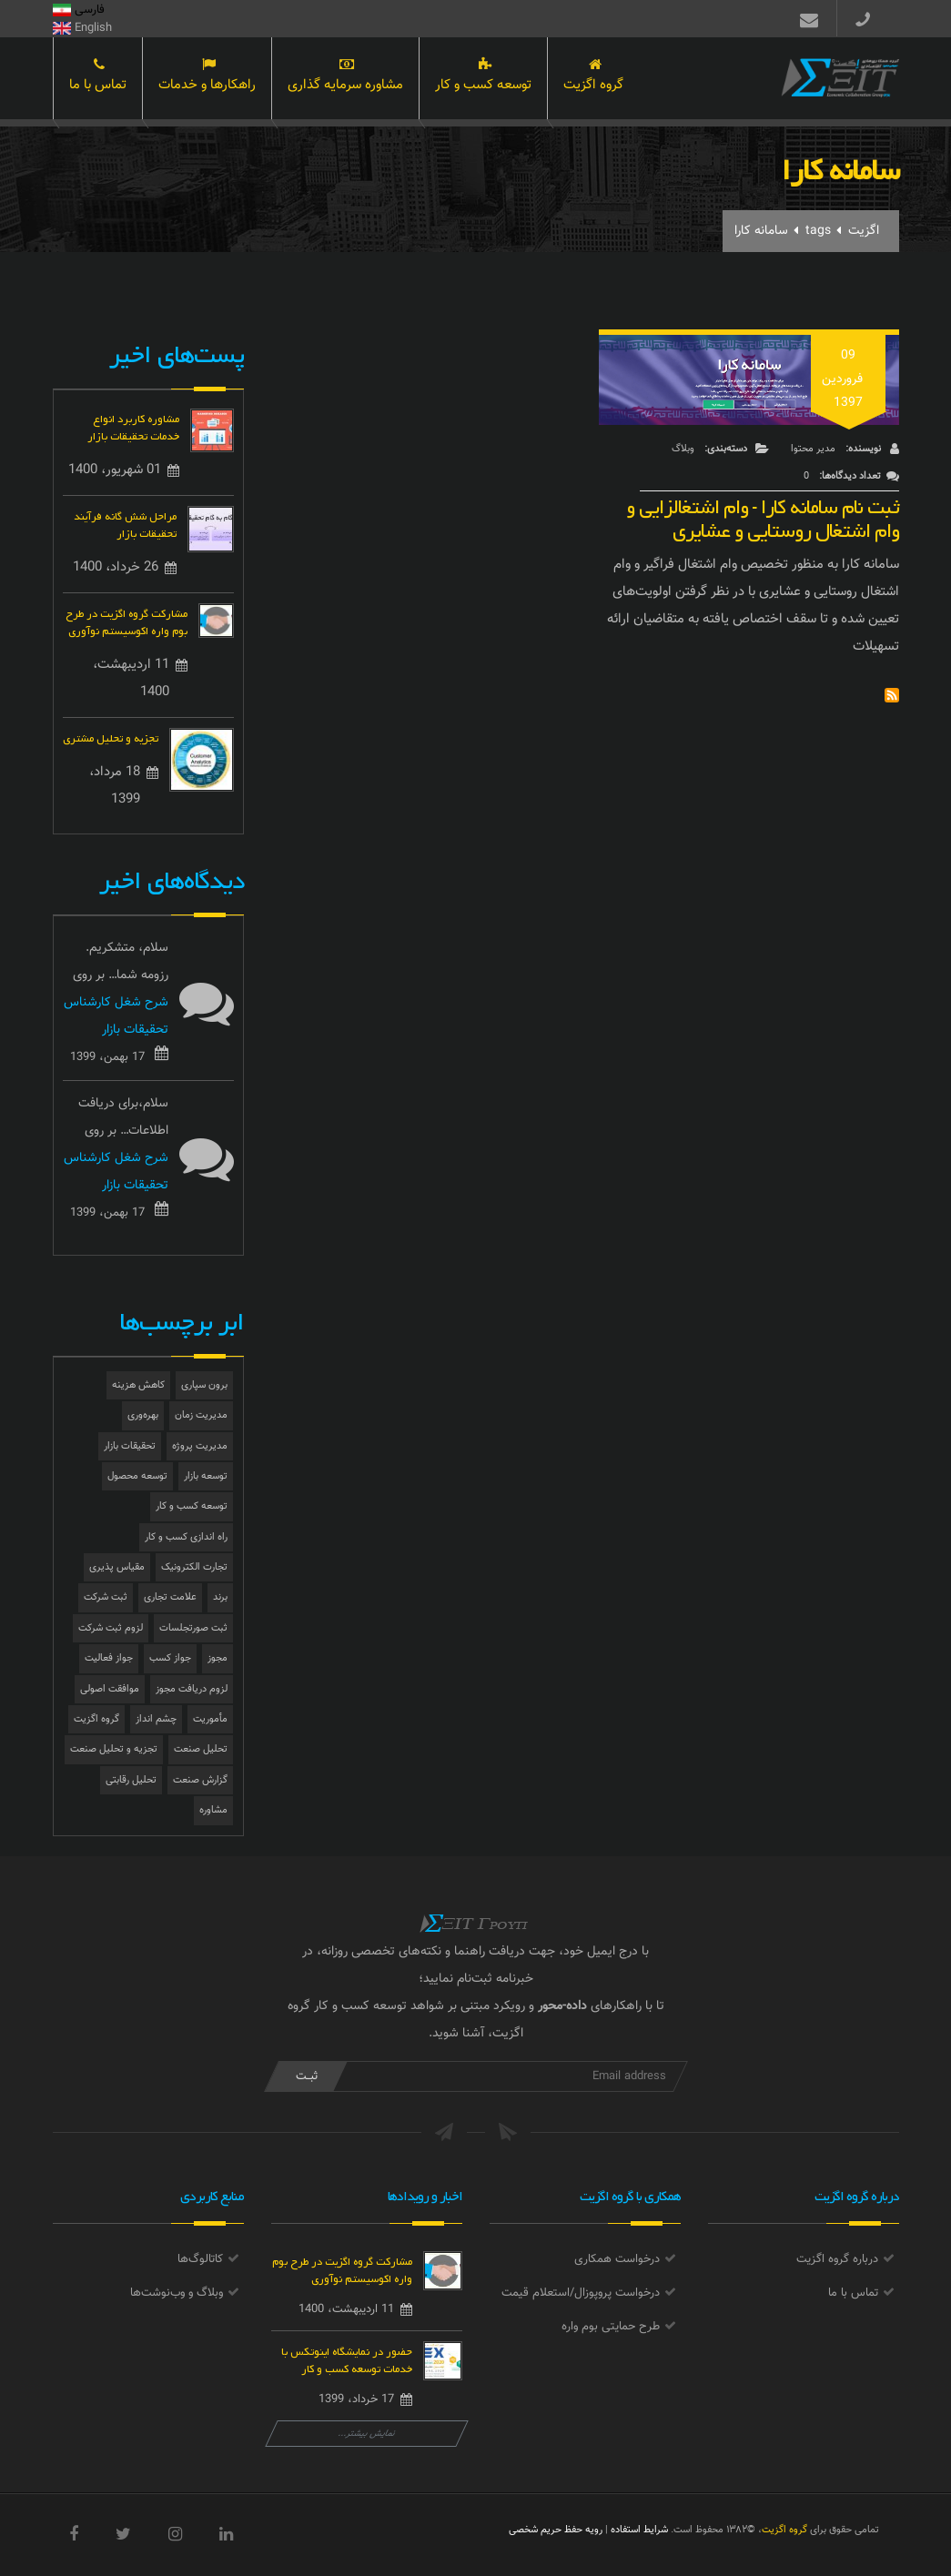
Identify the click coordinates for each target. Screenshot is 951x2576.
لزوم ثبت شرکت (110, 1628)
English (82, 28)
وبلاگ (683, 449)
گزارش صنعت (200, 1780)
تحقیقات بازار (130, 1446)
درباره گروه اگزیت (837, 2259)
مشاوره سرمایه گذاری (345, 80)
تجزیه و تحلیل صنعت (113, 1749)
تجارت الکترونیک (194, 1567)
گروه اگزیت (593, 80)
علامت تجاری (170, 1597)
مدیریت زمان (201, 1415)
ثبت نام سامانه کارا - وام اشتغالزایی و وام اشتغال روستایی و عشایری (762, 514)
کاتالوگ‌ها (200, 2259)
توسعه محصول (137, 1476)
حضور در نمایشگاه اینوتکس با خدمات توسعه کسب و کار (346, 2358)
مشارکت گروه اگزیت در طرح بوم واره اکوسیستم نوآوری (126, 620)
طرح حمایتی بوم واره (610, 2327)
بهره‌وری (142, 1415)
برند (220, 1597)
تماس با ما (97, 80)
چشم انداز (156, 1719)
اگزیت (863, 231)
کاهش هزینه (138, 1385)
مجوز (217, 1658)
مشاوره (213, 1810)
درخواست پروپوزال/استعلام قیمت (580, 2293)
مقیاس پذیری (117, 1567)
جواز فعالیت (109, 1658)
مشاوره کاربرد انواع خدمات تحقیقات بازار (133, 426)
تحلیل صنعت (201, 1749)
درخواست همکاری (617, 2259)
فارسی (79, 10)
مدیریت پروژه (200, 1446)
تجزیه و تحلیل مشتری (110, 736)
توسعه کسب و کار (483, 80)
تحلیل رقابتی (131, 1780)
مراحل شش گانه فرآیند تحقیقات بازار (125, 523)
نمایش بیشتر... (366, 2433)
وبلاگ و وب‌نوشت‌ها (176, 2293)
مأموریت (210, 1719)
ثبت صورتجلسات (193, 1628)
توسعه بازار (206, 1476)
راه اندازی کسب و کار (186, 1537)
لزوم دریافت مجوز (192, 1689)
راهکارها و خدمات (207, 80)
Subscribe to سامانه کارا (892, 695)
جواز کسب (170, 1658)
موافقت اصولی (109, 1689)
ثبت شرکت (105, 1597)
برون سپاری (204, 1385)
